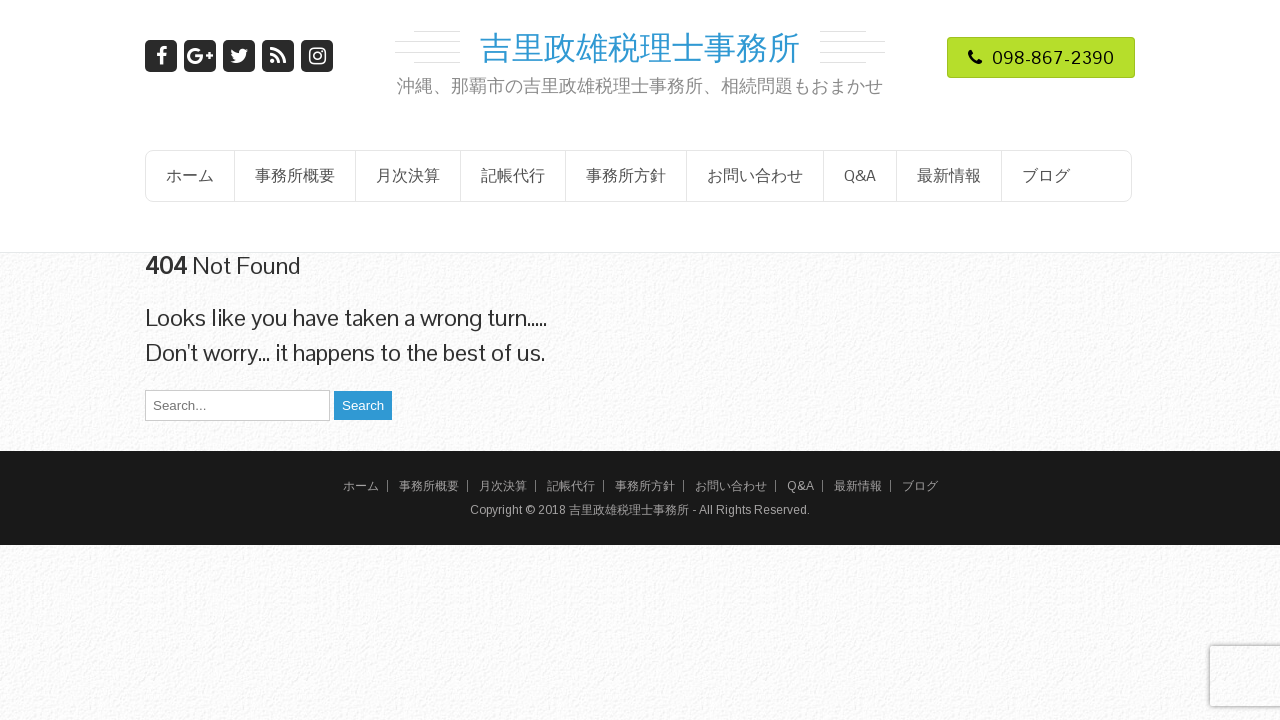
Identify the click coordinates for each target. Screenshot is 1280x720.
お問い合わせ (755, 175)
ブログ (1046, 175)
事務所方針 (626, 175)
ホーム (190, 175)
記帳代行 (513, 175)
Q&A (860, 175)
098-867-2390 (1041, 57)
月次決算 (408, 175)
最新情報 (949, 175)
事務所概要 (295, 175)
